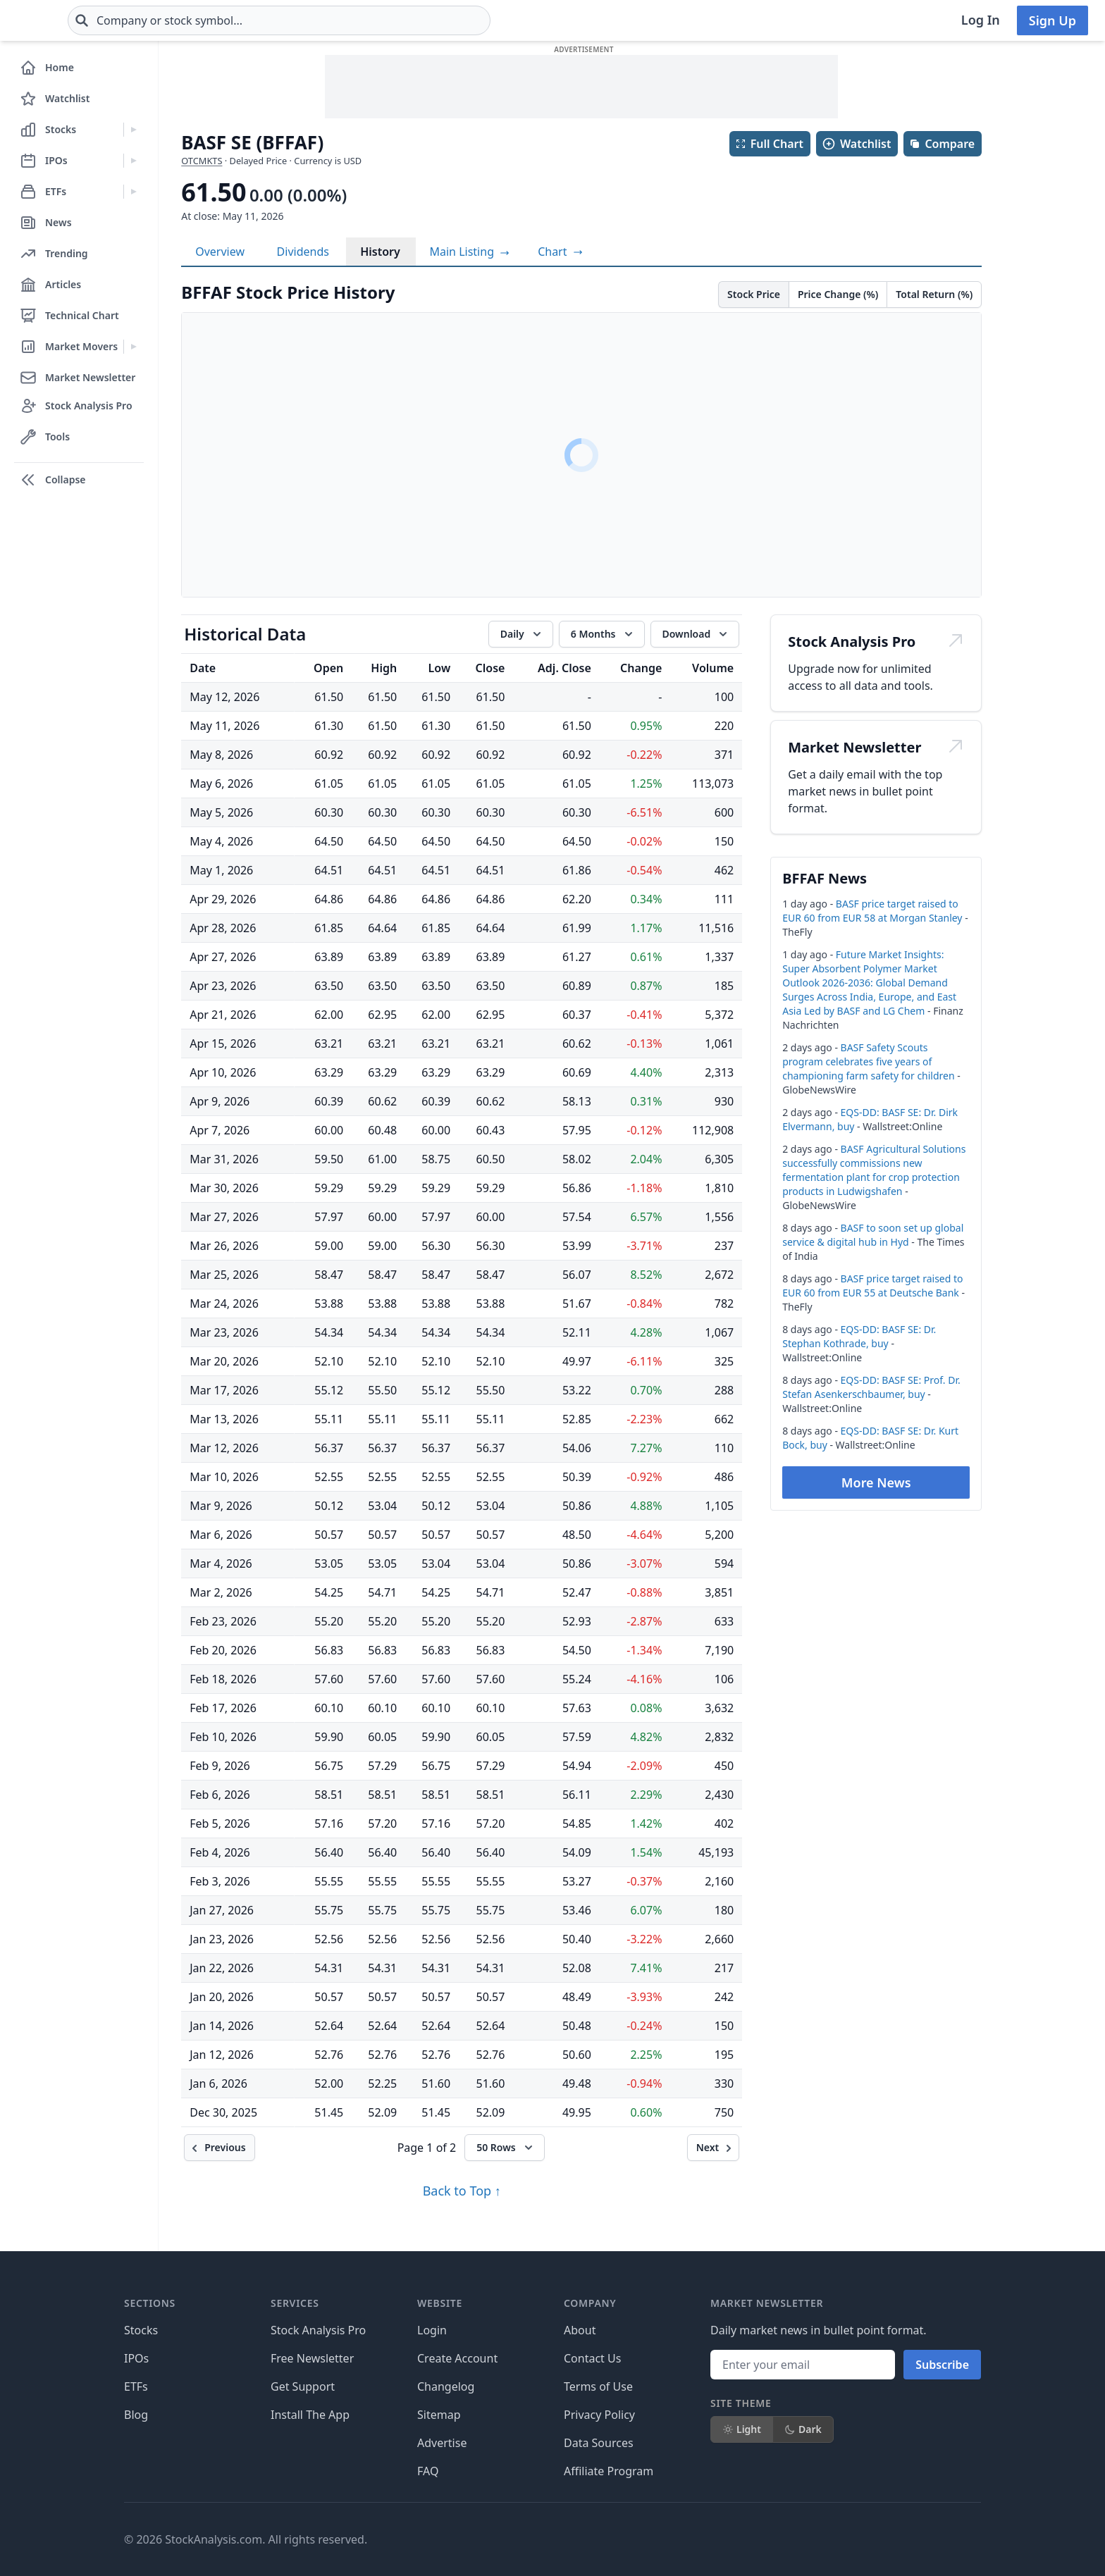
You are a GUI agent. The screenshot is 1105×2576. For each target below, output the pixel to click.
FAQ (427, 2471)
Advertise (442, 2443)
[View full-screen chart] (560, 251)
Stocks (141, 2330)
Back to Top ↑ (462, 2190)
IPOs (136, 2358)
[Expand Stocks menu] (133, 130)
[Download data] (695, 634)
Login (432, 2330)
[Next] (713, 2147)
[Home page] (61, 20)
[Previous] (219, 2147)
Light (741, 2429)
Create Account (457, 2358)
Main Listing (470, 251)
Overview (220, 251)
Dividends (303, 251)
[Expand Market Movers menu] (133, 347)
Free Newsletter (312, 2358)
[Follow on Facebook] (716, 2539)
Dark (803, 2429)
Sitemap (439, 2414)
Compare (942, 143)
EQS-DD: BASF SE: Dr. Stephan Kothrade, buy (859, 1336)
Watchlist (856, 143)
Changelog (445, 2386)
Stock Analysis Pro (318, 2330)
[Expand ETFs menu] (133, 192)
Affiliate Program (608, 2471)
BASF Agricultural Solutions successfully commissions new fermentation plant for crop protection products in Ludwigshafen (873, 1170)
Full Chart (769, 143)
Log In (980, 19)
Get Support (303, 2386)
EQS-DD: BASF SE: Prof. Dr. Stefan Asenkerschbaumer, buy (871, 1387)
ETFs (136, 2386)
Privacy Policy (599, 2414)
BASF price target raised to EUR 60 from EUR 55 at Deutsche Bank (872, 1285)
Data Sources (599, 2443)
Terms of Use (598, 2386)
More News (876, 1482)
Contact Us (592, 2358)
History (380, 251)
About (579, 2330)
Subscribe (942, 2364)
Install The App (310, 2414)
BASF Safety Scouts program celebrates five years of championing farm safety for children (868, 1061)
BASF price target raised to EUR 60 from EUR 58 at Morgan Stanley (872, 910)
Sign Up (1052, 20)
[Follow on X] (756, 2539)
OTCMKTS (201, 160)
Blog (136, 2414)
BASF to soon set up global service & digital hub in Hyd (872, 1235)
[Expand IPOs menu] (133, 161)
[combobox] (363, 20)
